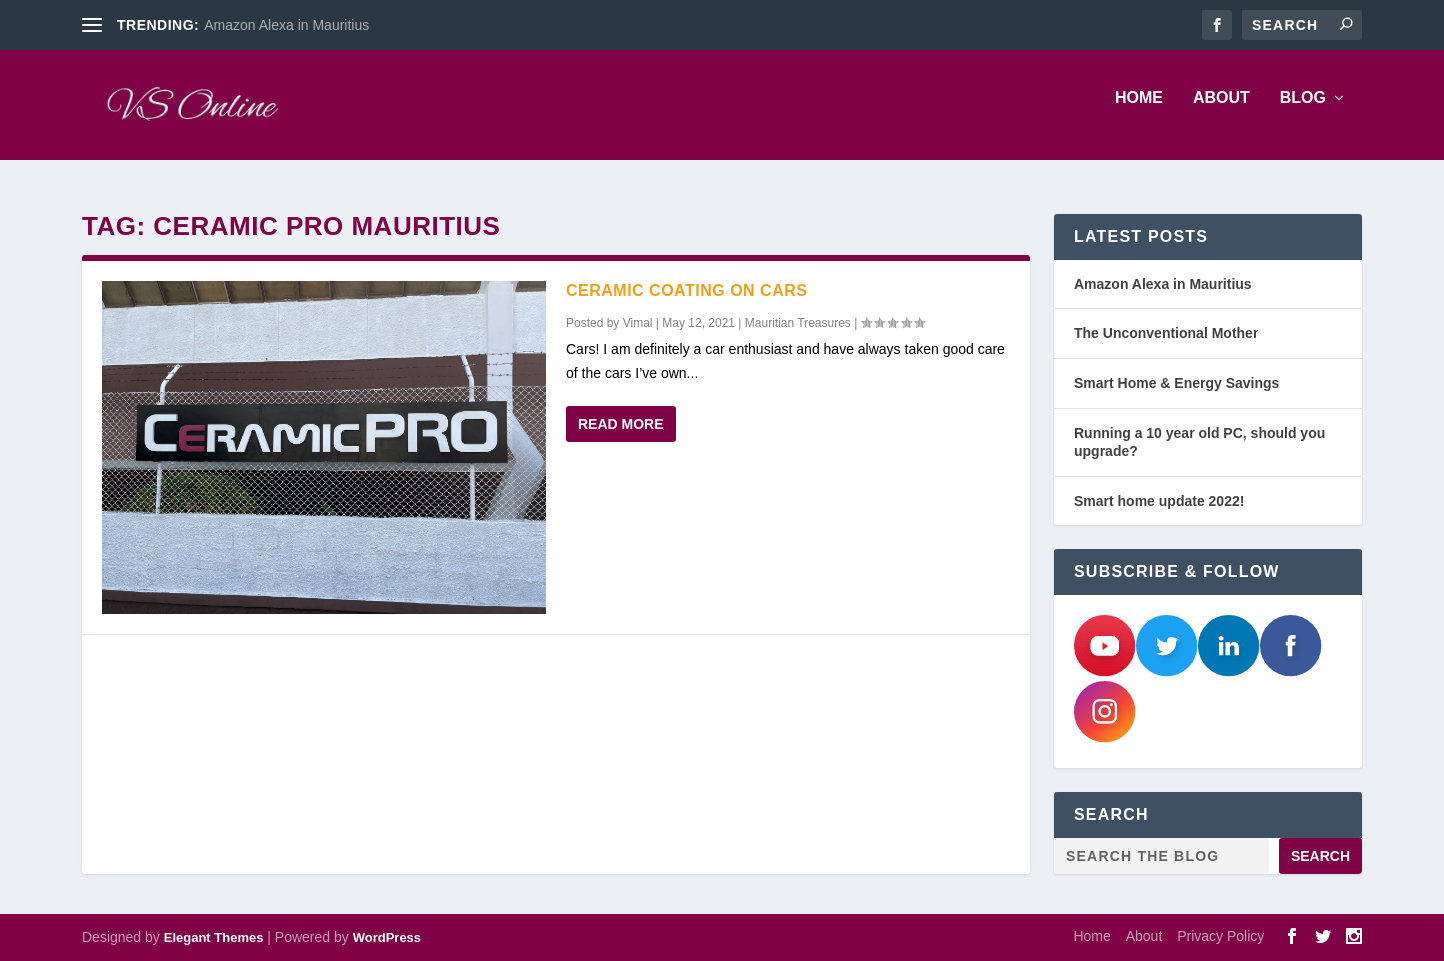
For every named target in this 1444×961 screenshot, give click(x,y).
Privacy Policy (1220, 936)
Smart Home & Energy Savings (1176, 383)
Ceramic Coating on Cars (686, 290)
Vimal (638, 323)
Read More (621, 424)
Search (1320, 856)
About (1221, 112)
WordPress (387, 937)
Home (1139, 112)
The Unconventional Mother (1166, 334)
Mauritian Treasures (798, 323)
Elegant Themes (214, 937)
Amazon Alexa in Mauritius (286, 25)
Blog (1303, 112)
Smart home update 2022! (1159, 501)
